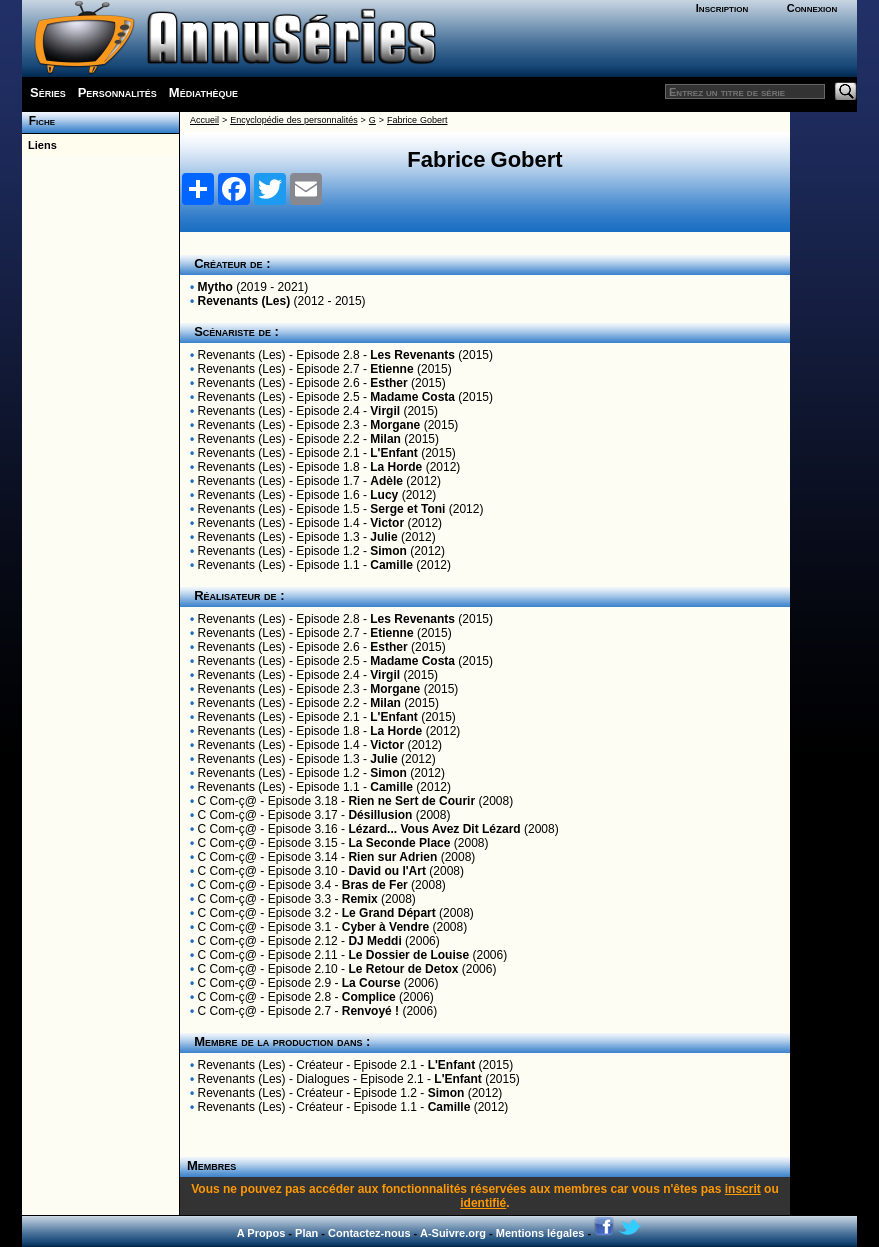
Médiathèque (203, 92)
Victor (387, 523)
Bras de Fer (375, 885)
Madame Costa (412, 397)
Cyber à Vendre (385, 927)
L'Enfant (394, 453)
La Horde (396, 467)
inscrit (743, 1189)
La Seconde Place (399, 843)
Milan (385, 439)
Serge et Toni (407, 509)
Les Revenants (412, 355)
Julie (383, 537)
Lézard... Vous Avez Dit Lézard (434, 829)
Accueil (204, 120)
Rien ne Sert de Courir (411, 801)
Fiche (38, 121)
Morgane (395, 425)
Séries (48, 92)
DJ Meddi (374, 941)
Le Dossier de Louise (408, 955)
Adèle (386, 481)
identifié (483, 1203)
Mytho (215, 287)
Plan (306, 1233)
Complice (370, 997)
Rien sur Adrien (392, 857)
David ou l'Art (387, 871)
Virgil (385, 411)
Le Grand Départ (389, 913)
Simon (388, 551)
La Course (371, 983)
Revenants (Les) (244, 301)
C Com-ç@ (228, 801)
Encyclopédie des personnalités (293, 120)
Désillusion (380, 815)
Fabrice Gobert (417, 120)
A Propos (261, 1233)
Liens (39, 145)
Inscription (722, 8)
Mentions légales (540, 1233)
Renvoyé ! (370, 1011)
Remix (360, 899)
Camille (391, 565)
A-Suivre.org (453, 1233)
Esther (388, 383)
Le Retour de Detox (403, 969)
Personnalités (117, 92)
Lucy (384, 495)
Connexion (812, 8)
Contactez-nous (369, 1233)
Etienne (391, 369)
